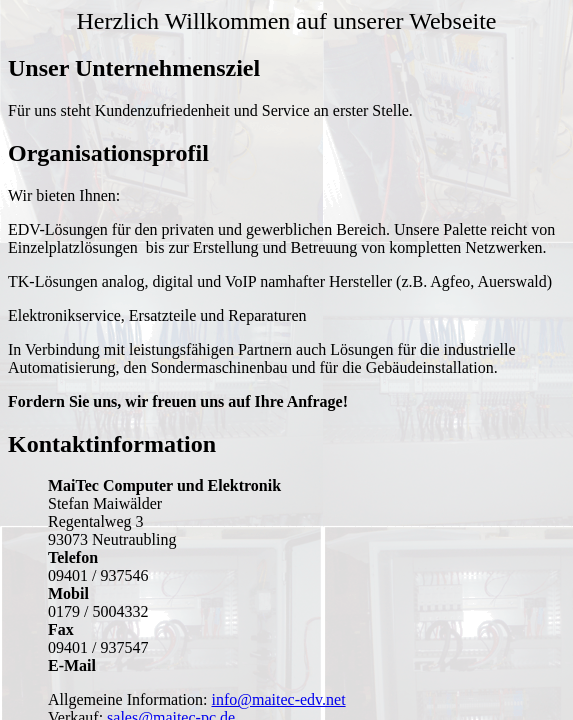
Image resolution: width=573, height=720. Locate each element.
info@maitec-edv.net (279, 699)
